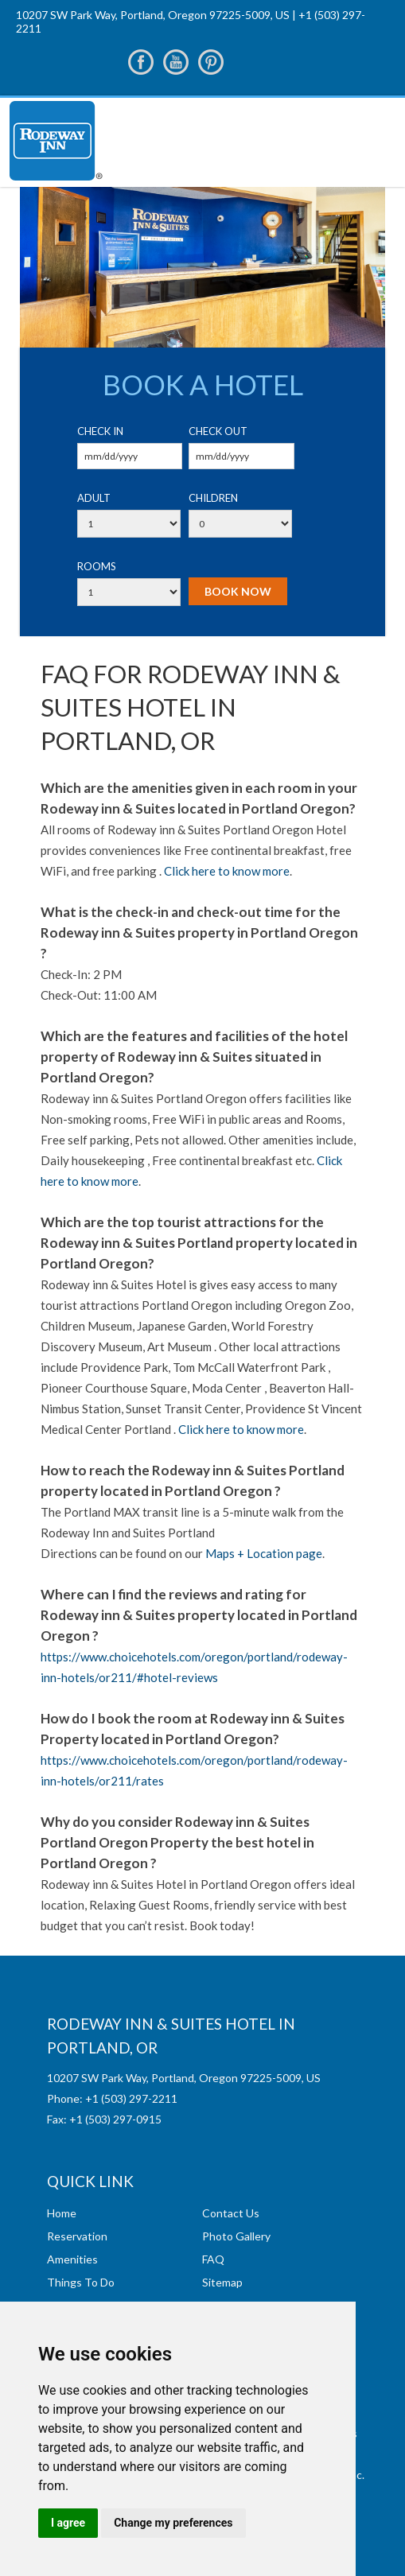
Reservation (77, 2236)
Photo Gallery (236, 2236)
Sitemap (222, 2282)
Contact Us (230, 2213)
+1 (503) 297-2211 (131, 2098)
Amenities (72, 2259)
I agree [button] (68, 2522)
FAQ (213, 2259)
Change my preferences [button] (173, 2522)
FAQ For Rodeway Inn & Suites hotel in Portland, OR (191, 707)
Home (61, 2213)
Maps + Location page (263, 1553)
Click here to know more (227, 871)
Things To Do (81, 2282)
